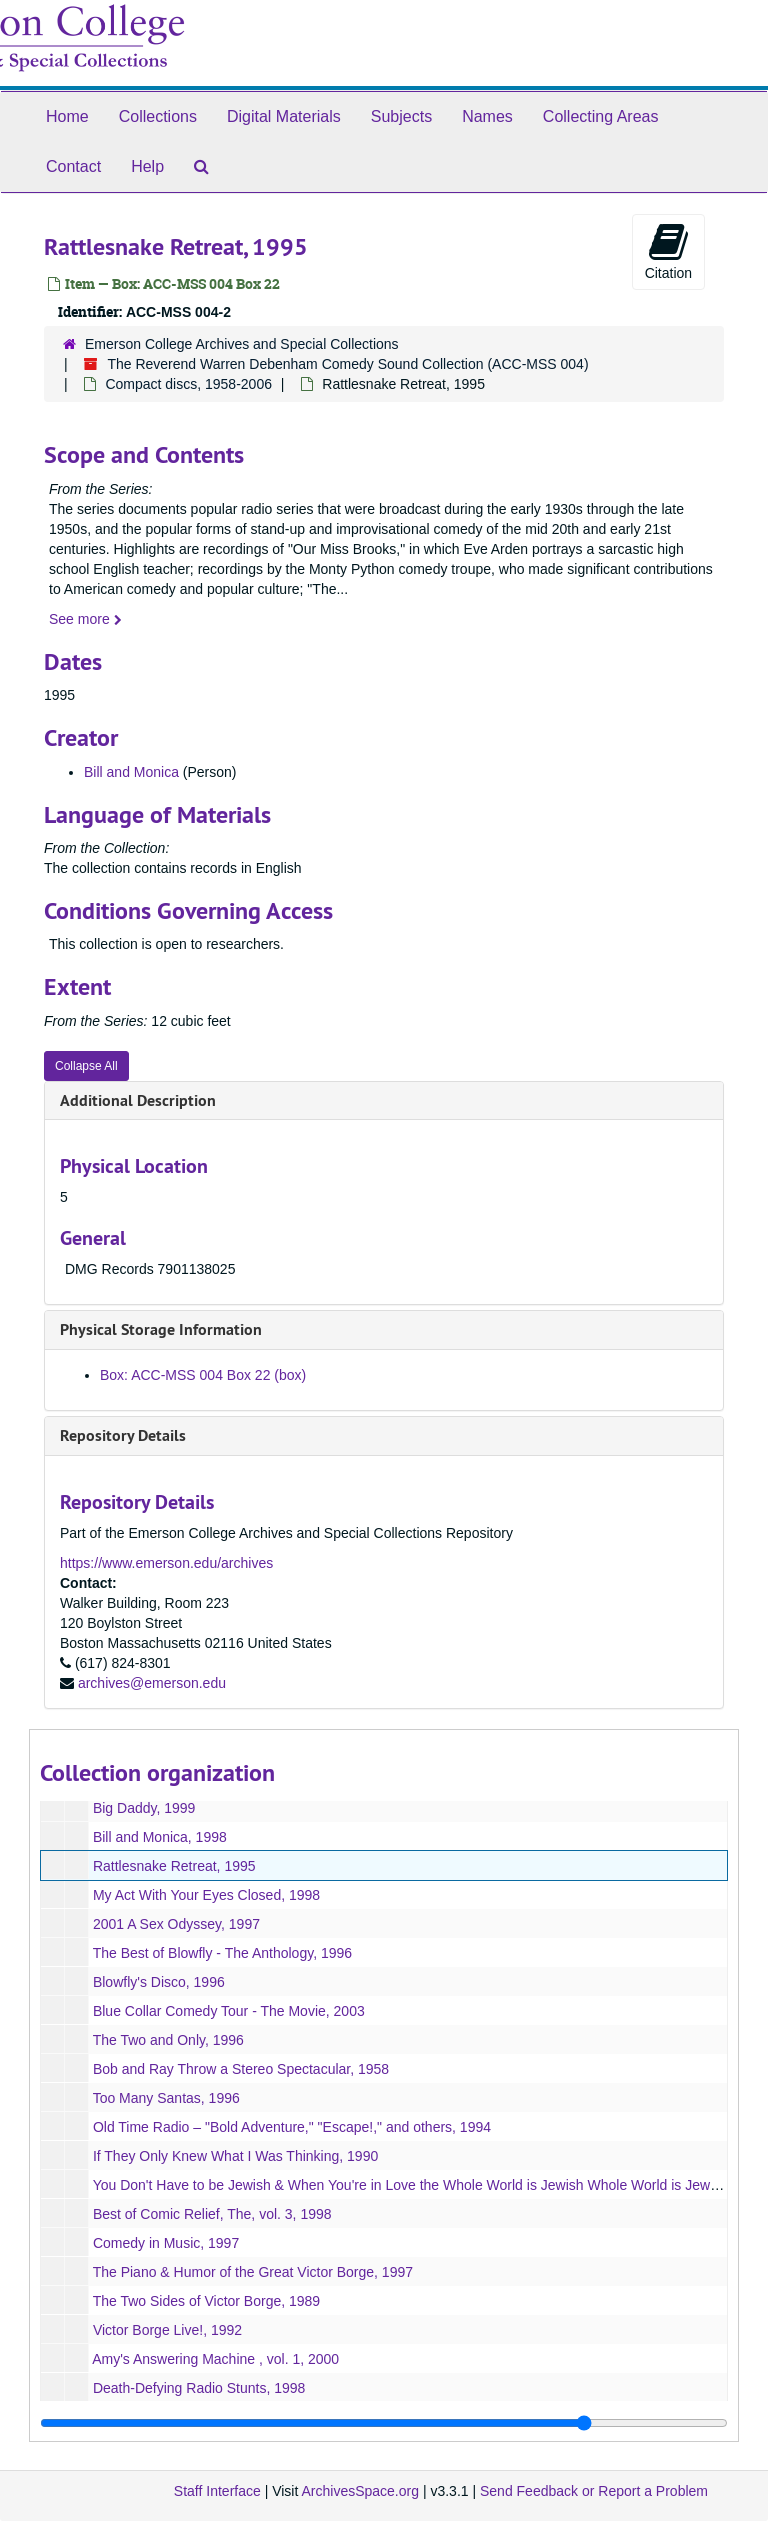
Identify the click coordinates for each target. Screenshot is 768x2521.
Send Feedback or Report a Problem (594, 2491)
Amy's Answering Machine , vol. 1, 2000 (215, 2359)
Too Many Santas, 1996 (166, 2098)
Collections (158, 116)
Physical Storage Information (161, 1329)
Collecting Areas (601, 116)
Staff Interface (217, 2491)
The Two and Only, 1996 (168, 2040)
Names (487, 116)
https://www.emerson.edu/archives (166, 1563)
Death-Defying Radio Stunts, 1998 (199, 2388)
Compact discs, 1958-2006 (188, 384)
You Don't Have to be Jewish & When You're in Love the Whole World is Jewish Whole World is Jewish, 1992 (430, 2185)
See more (85, 619)
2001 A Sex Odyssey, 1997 (176, 1924)
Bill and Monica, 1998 (160, 1837)
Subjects (401, 116)
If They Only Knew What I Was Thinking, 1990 (235, 2156)
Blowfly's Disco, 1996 (159, 1982)
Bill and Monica (131, 772)
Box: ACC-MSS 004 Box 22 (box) (203, 1375)
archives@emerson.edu (152, 1683)
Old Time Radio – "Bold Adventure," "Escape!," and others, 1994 (292, 2127)
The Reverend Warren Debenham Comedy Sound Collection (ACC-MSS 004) (347, 364)
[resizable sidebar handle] (384, 2423)
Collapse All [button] (86, 1066)
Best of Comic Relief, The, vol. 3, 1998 (212, 2214)
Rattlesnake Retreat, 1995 (174, 1866)
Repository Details (123, 1435)
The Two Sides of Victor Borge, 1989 (207, 2301)
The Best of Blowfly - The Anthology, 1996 (222, 1953)
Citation (668, 251)
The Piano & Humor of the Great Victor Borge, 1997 (253, 2272)
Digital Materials (284, 116)
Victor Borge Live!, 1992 (167, 2330)
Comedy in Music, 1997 (166, 2243)
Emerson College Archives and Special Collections (242, 344)
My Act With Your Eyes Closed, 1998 (206, 1895)
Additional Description (138, 1100)
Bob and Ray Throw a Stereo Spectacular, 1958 (241, 2069)
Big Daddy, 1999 (144, 1808)
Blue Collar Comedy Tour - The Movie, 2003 (229, 2011)
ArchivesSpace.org (360, 2491)
